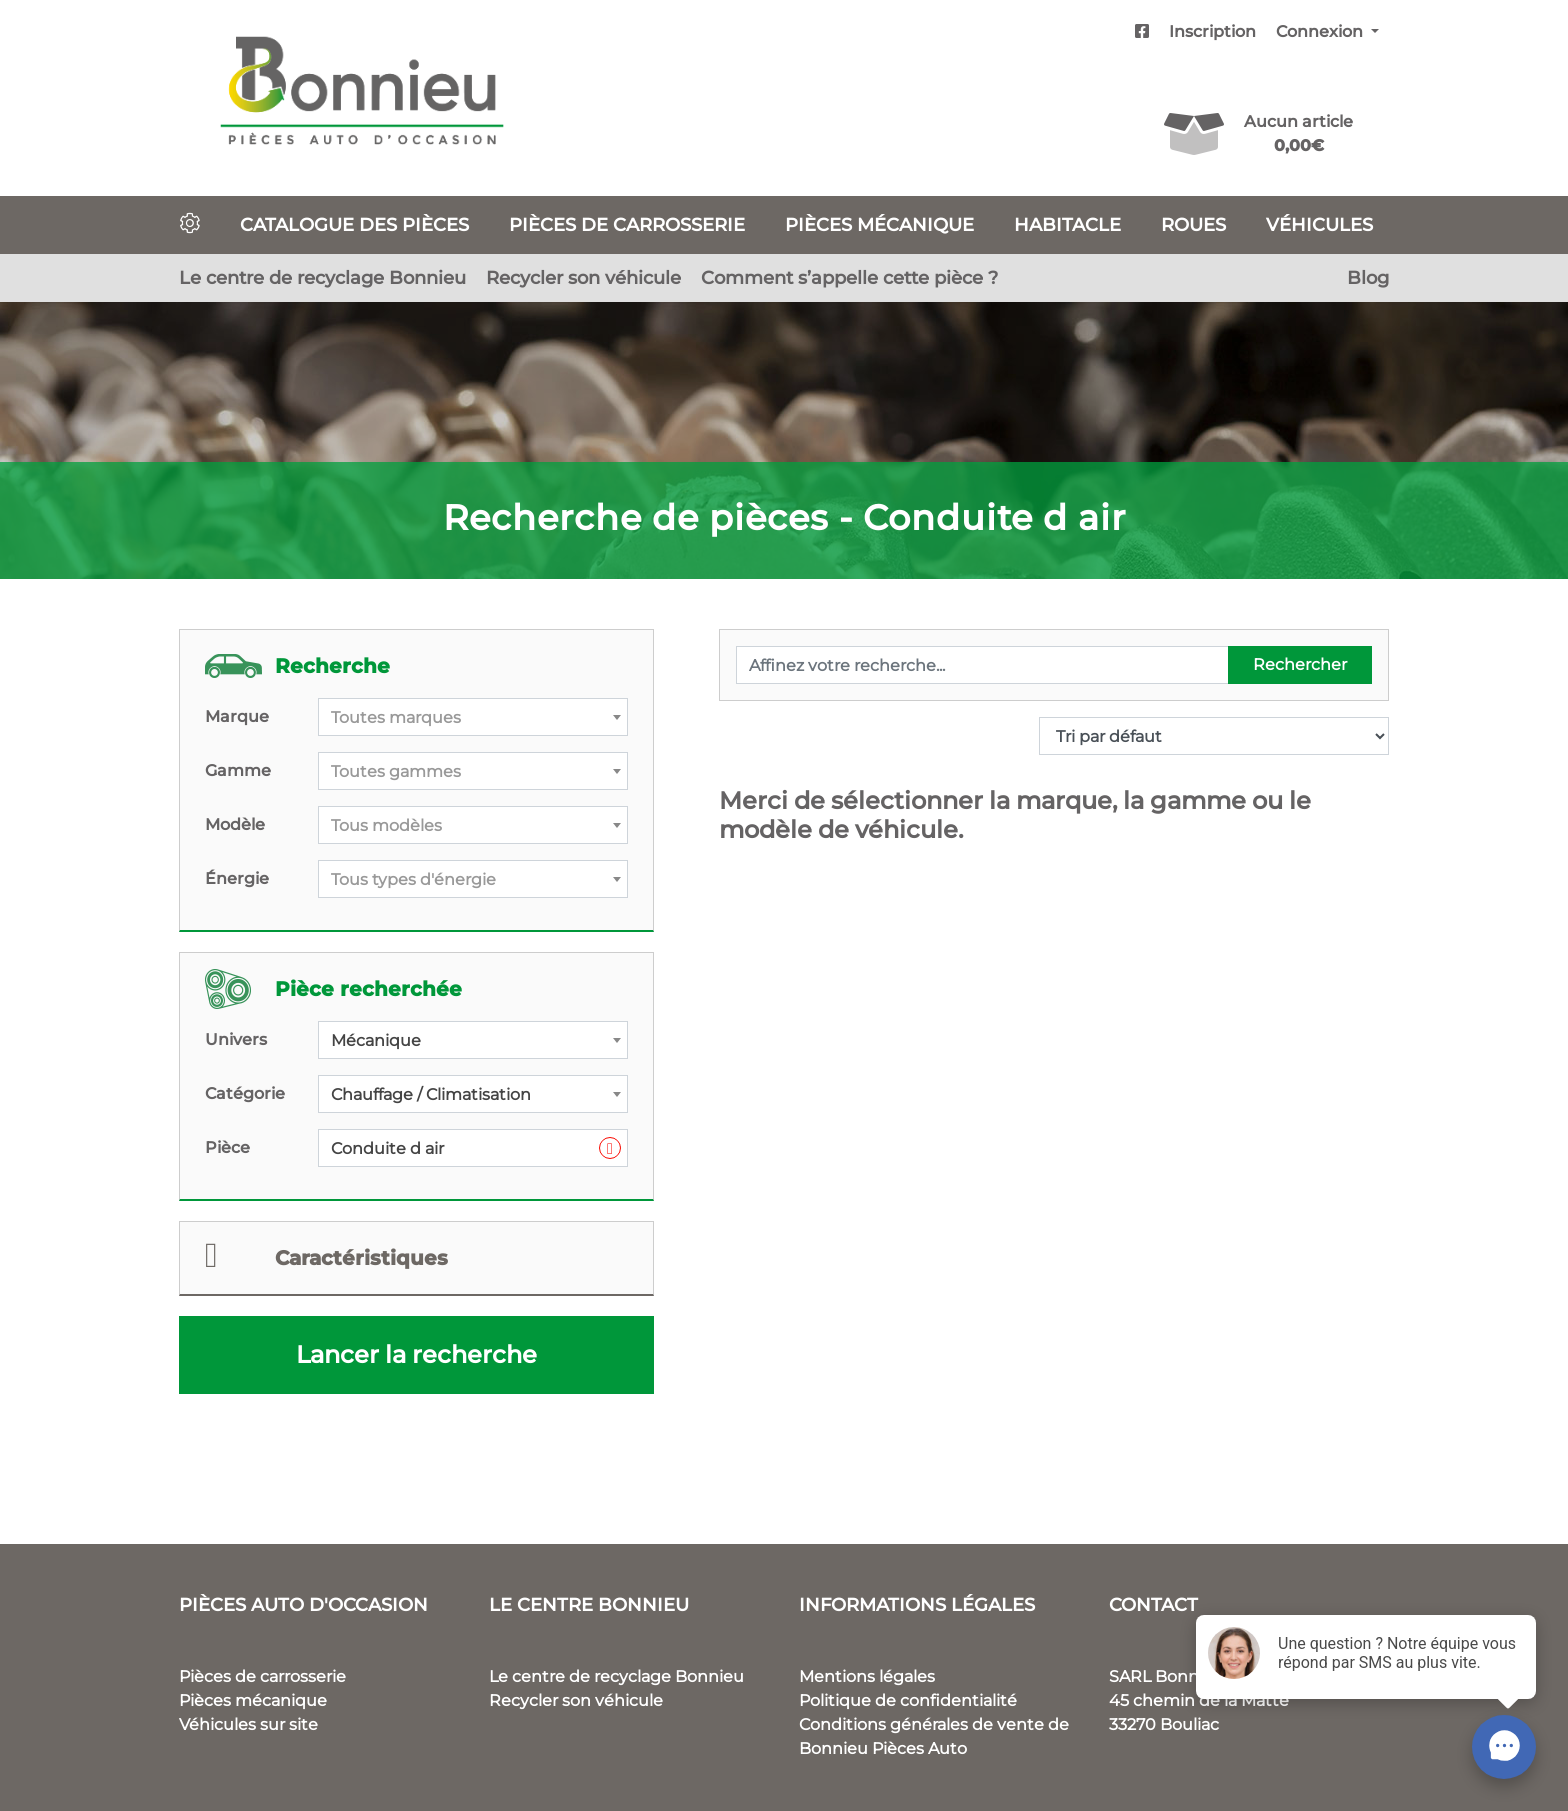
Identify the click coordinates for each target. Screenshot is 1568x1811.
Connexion (1321, 31)
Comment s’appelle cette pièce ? (849, 277)
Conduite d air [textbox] (476, 1149)
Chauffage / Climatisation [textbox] (431, 1094)
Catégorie (245, 1093)
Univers (236, 1039)
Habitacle (1067, 224)
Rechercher (1300, 664)
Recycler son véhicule (583, 277)
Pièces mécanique (879, 224)
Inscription (1212, 31)
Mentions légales (867, 1676)
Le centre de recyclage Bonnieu (322, 277)
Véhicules (1319, 224)
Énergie (237, 878)
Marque (237, 716)
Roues (1193, 224)
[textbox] (473, 718)
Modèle (235, 824)
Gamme (238, 770)
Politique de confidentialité (908, 1700)
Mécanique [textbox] (376, 1040)
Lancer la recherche (416, 1354)
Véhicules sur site (248, 1724)
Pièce (227, 1147)
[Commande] (1214, 736)
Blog (1368, 277)
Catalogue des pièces (354, 224)
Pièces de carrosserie (627, 224)
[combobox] (473, 717)
